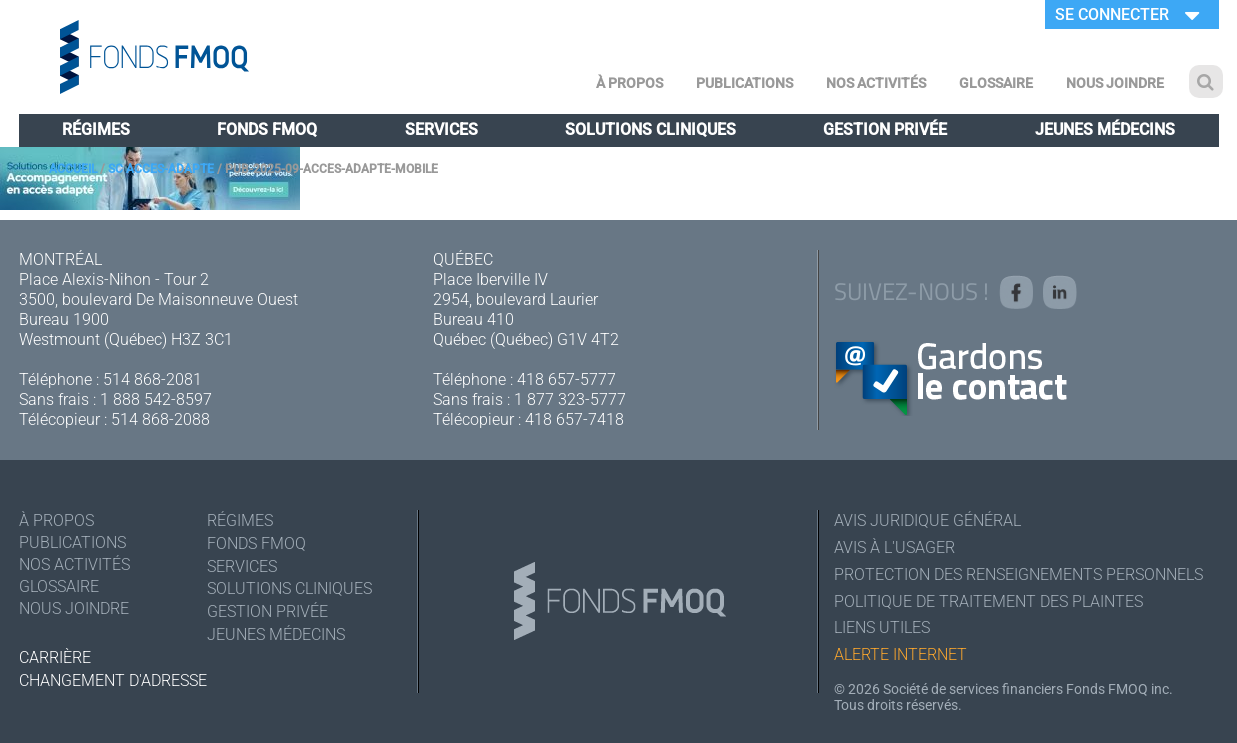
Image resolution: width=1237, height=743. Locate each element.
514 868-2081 (152, 379)
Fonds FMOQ (267, 129)
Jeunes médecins (1105, 129)
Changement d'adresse (113, 680)
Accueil (73, 169)
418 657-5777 (566, 379)
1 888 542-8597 (156, 399)
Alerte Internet (900, 655)
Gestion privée (885, 129)
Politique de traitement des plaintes (988, 601)
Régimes (96, 129)
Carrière (55, 657)
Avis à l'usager (894, 547)
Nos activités (876, 83)
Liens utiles (882, 628)
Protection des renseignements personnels (1018, 574)
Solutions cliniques (650, 129)
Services (441, 129)
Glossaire (996, 83)
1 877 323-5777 (570, 399)
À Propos (629, 83)
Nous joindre (1115, 83)
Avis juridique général (927, 520)
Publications (744, 83)
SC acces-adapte (161, 169)
